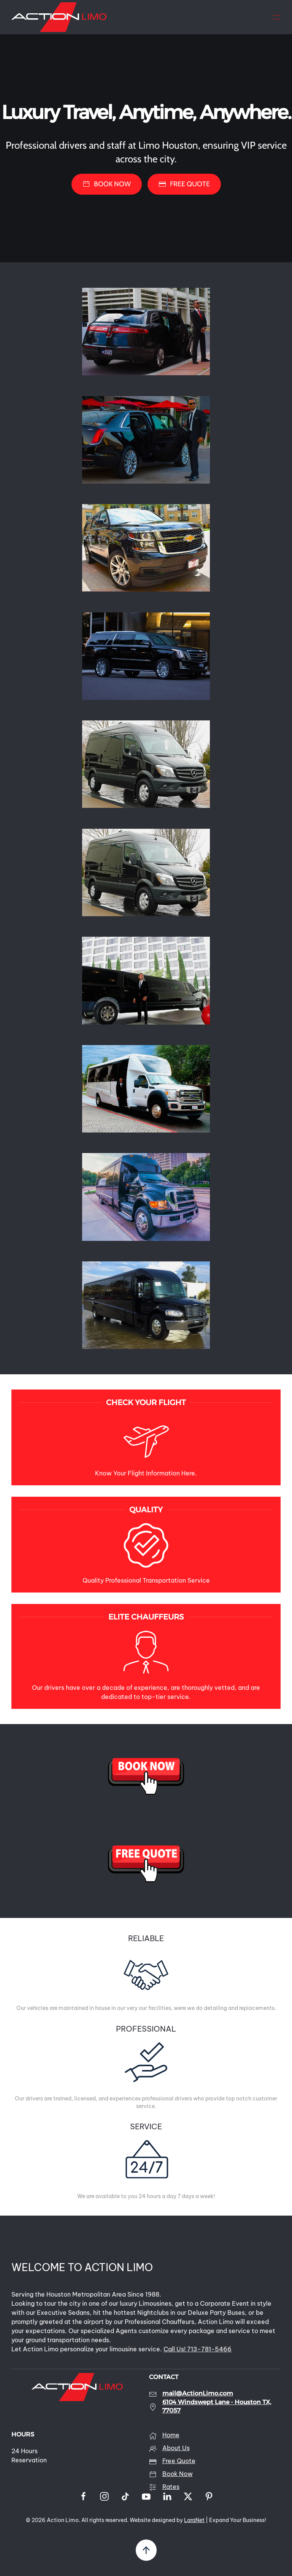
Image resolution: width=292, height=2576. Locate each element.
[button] (277, 17)
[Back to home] (58, 17)
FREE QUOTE (184, 184)
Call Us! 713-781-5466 (197, 2349)
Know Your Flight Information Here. (146, 1473)
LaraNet (194, 2520)
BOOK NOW (107, 184)
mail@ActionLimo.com (197, 2393)
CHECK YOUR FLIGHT (146, 1402)
